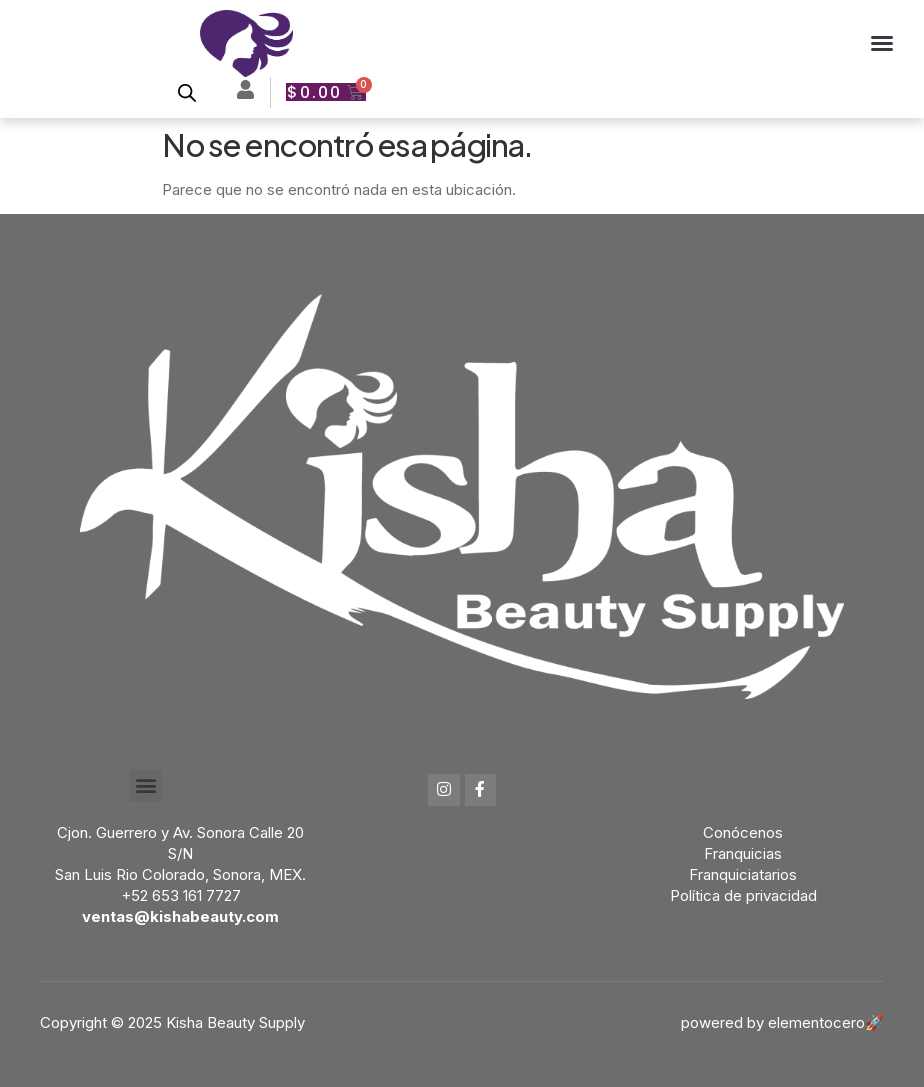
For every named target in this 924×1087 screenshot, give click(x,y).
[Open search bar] (187, 92)
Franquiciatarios (743, 874)
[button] (882, 43)
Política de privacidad (743, 895)
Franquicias (743, 853)
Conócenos (743, 832)
